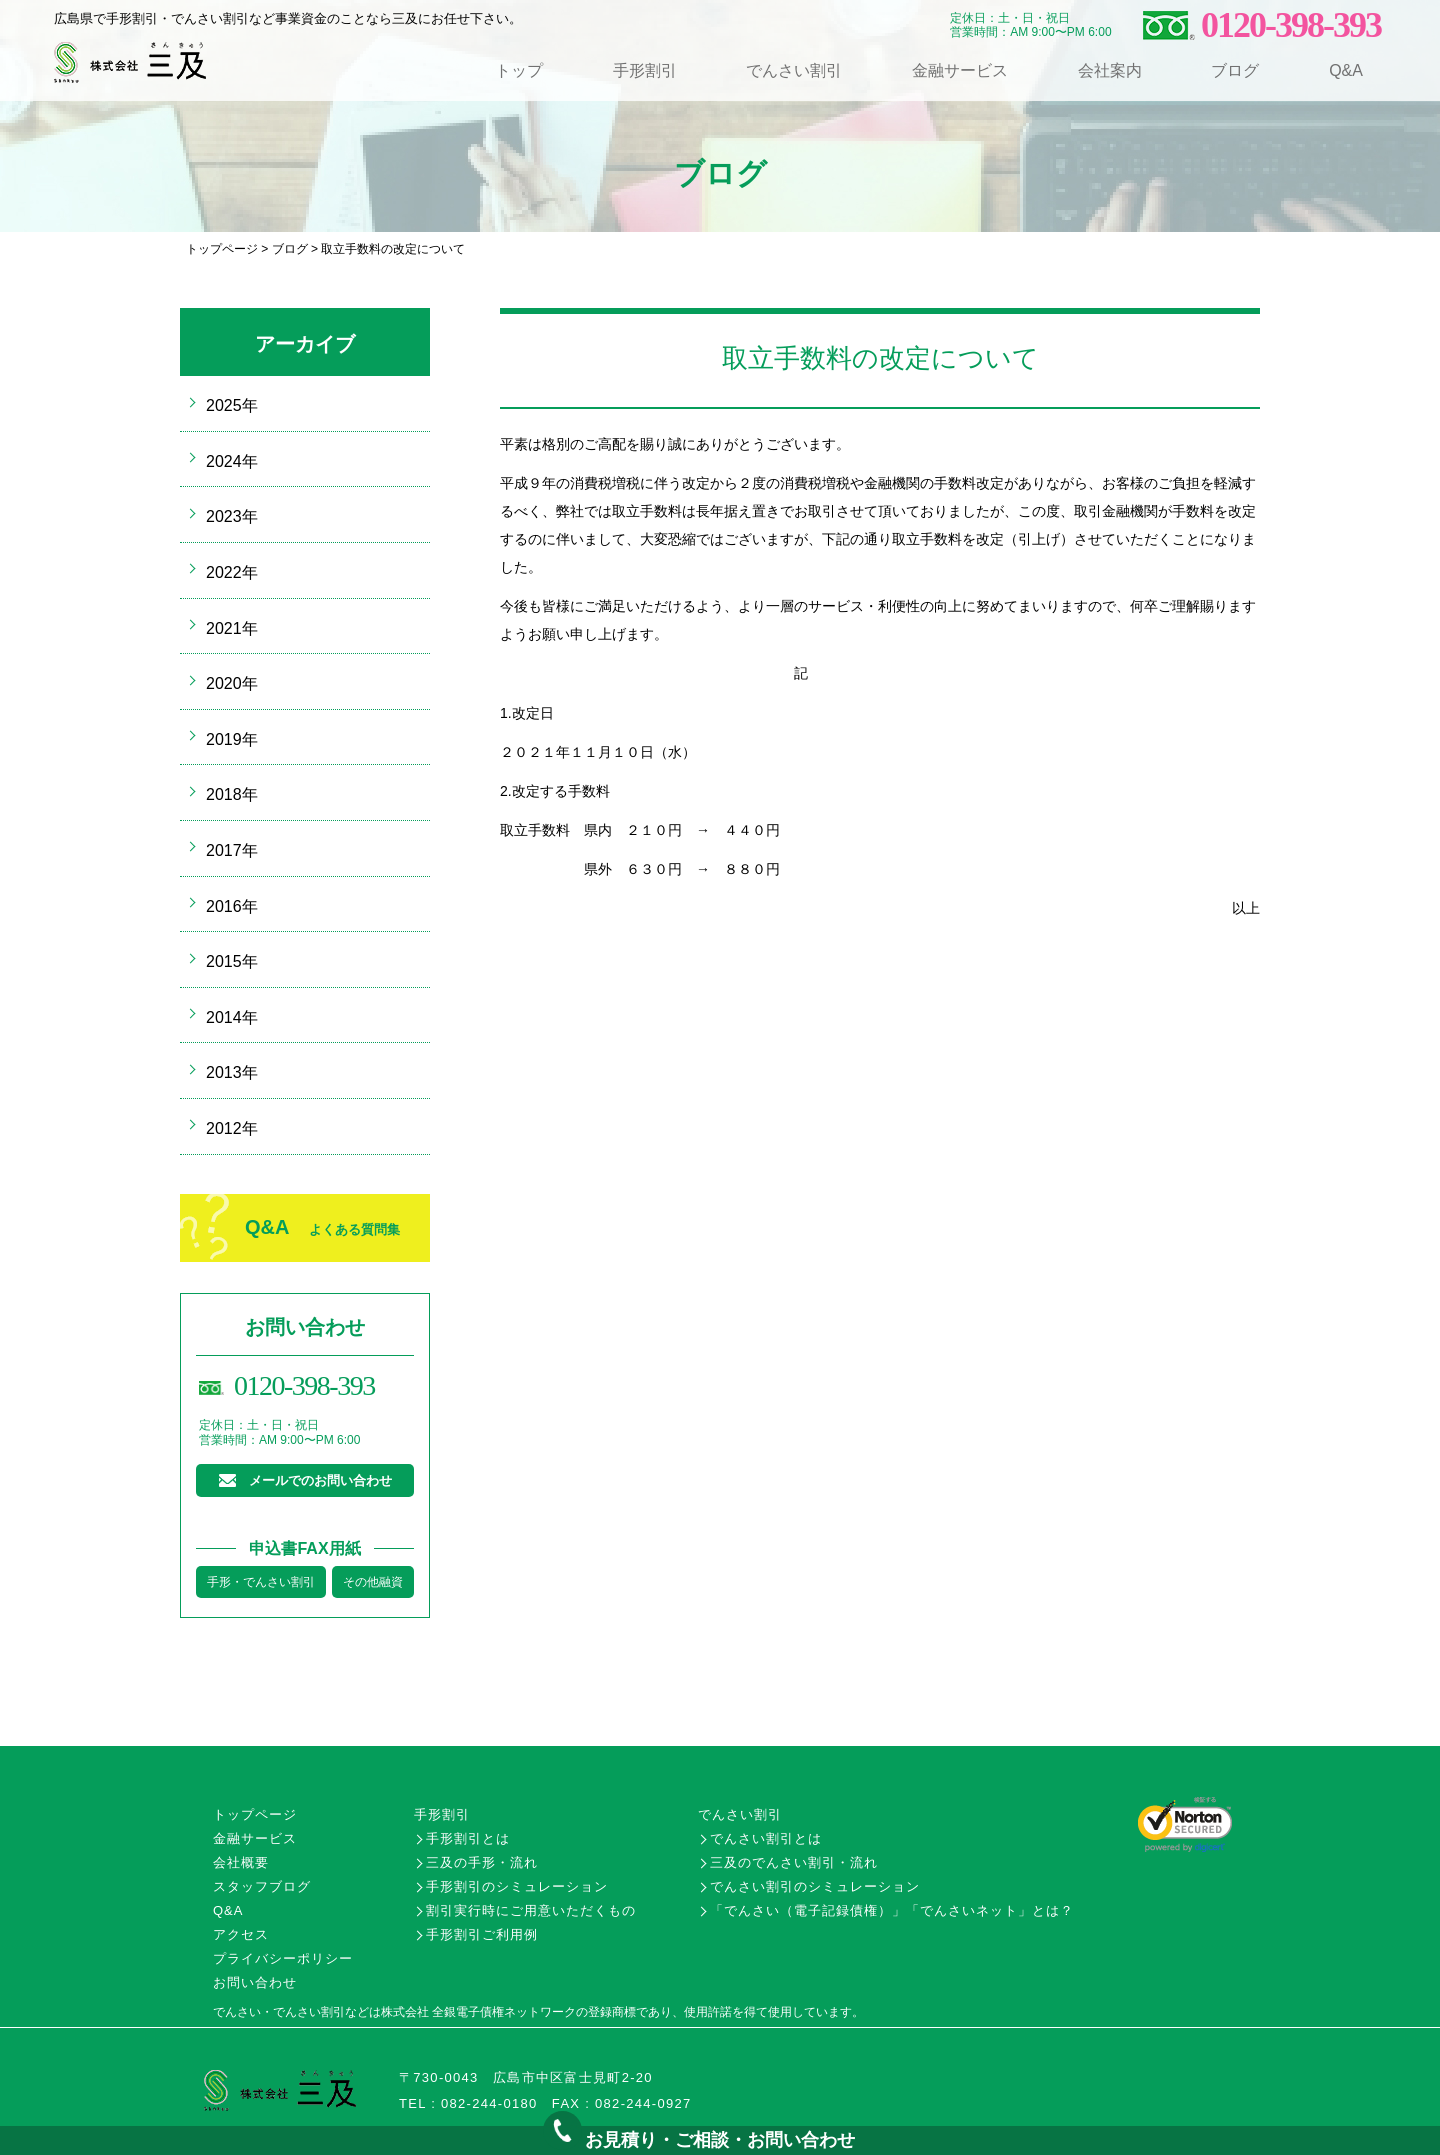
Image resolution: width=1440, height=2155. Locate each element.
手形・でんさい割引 (261, 1582)
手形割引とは (468, 1838)
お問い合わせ (255, 1982)
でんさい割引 (794, 70)
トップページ (222, 249)
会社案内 (1110, 70)
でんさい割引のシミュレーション (815, 1886)
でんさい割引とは (766, 1838)
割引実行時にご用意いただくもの (531, 1910)
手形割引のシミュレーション (517, 1886)
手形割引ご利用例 (482, 1934)
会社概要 (241, 1862)
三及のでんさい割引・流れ (794, 1862)
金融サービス (960, 70)
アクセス (241, 1934)
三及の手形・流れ (482, 1862)
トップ (519, 70)
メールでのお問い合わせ (320, 1480)
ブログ (1235, 70)
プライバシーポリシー (283, 1958)
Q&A (1346, 70)
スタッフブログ (262, 1886)
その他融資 (373, 1582)
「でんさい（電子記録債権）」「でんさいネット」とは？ (892, 1910)
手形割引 (645, 70)
